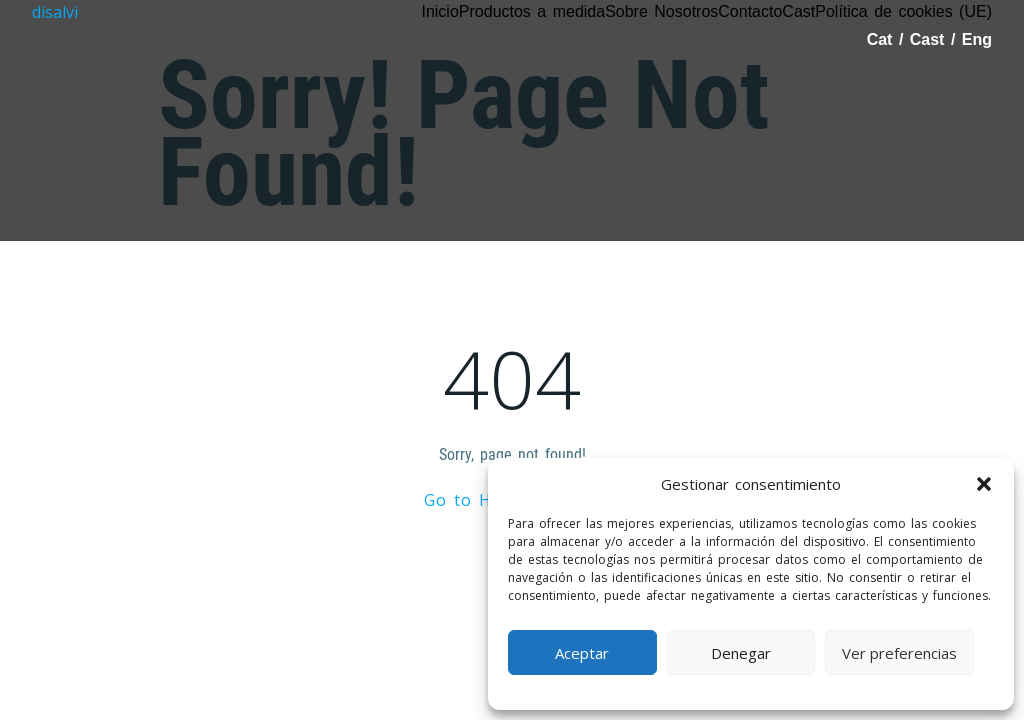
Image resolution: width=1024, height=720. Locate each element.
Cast (930, 39)
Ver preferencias (899, 653)
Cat (883, 39)
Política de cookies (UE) (903, 11)
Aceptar (582, 653)
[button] (984, 484)
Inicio (439, 11)
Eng (977, 39)
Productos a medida (532, 11)
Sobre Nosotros (661, 11)
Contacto (750, 11)
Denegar (741, 653)
